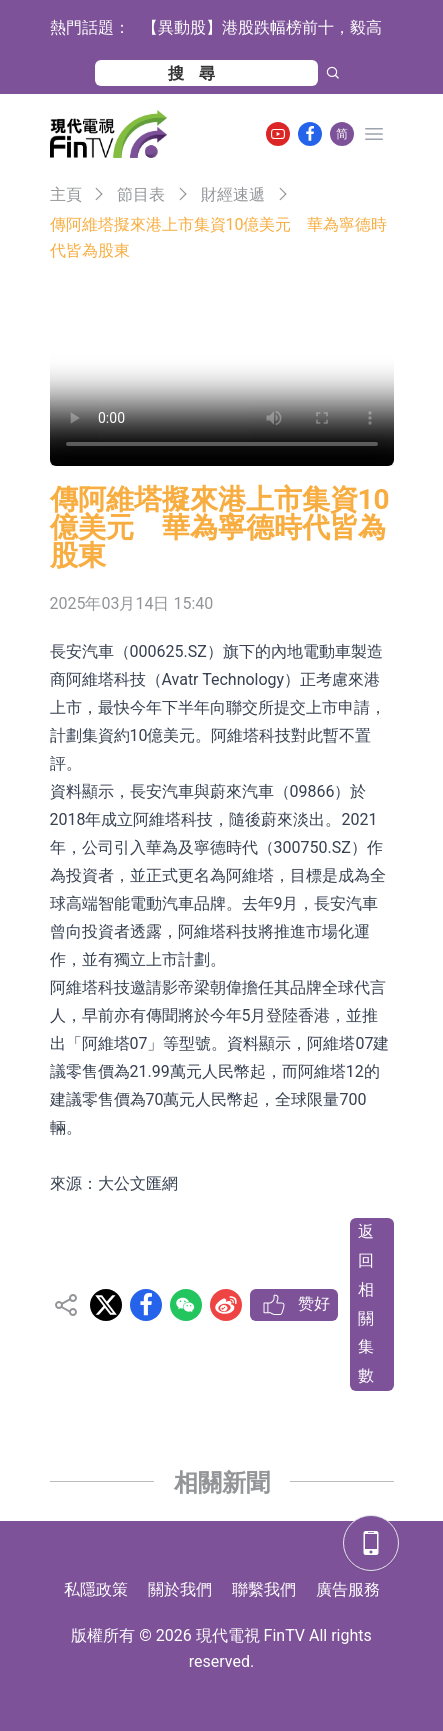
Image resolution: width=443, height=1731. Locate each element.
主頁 (66, 194)
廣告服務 (348, 1589)
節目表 (141, 194)
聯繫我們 (264, 1589)
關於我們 (180, 1589)
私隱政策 (96, 1589)
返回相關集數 (366, 1303)
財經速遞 (233, 194)
